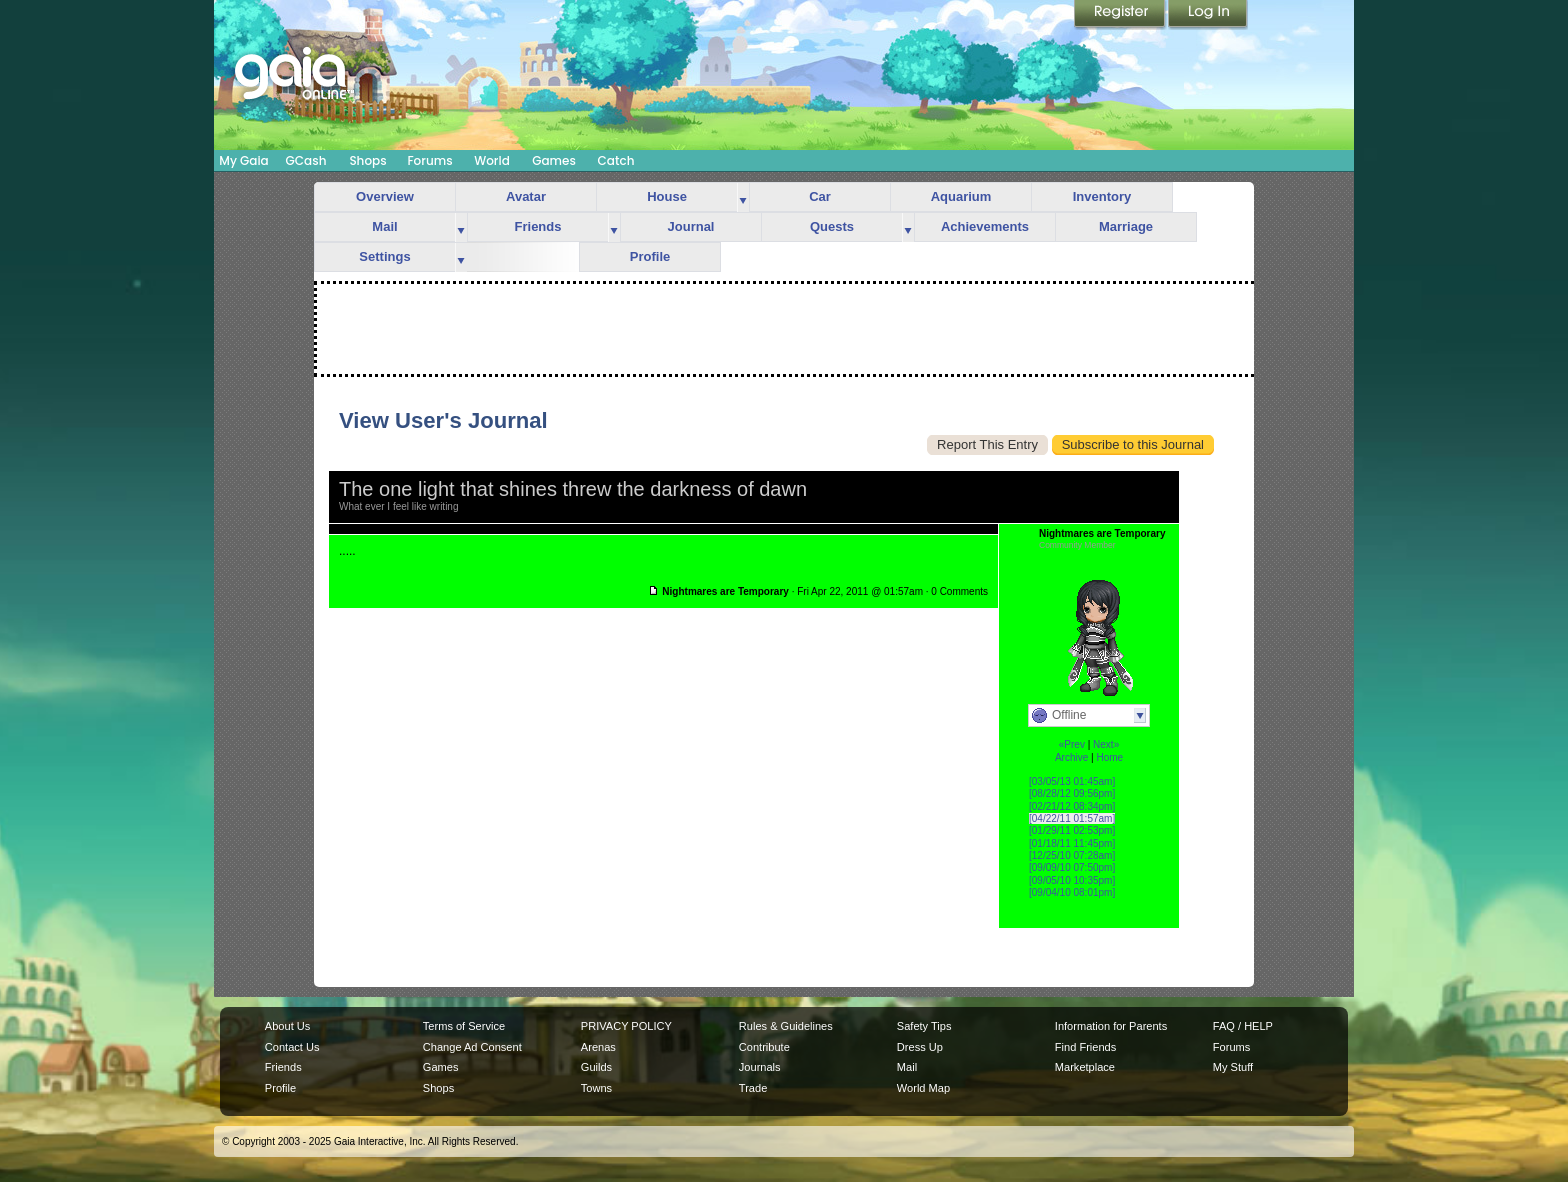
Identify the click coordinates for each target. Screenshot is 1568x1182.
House (667, 196)
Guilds (596, 1067)
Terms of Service (464, 1026)
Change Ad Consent (472, 1047)
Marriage (1126, 226)
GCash (306, 160)
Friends (538, 226)
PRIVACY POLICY (626, 1026)
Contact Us (292, 1047)
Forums (429, 160)
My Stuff (1233, 1067)
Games (554, 160)
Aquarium (961, 196)
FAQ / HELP (1243, 1026)
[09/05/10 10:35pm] (1072, 880)
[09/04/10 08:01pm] (1072, 892)
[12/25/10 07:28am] (1072, 855)
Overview (385, 196)
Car (820, 196)
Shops (367, 160)
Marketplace (1085, 1067)
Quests (832, 226)
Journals (760, 1067)
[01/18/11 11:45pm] (1072, 843)
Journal (691, 226)
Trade (753, 1088)
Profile (650, 256)
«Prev (1072, 744)
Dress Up (920, 1047)
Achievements (985, 226)
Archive (1071, 757)
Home (1109, 757)
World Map (923, 1088)
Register (1121, 15)
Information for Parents (1111, 1026)
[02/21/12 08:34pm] (1072, 806)
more (743, 197)
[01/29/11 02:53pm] (1072, 830)
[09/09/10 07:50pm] (1072, 867)
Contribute (764, 1047)
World (492, 160)
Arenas (598, 1047)
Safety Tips (924, 1026)
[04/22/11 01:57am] (1072, 818)
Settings (384, 256)
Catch (616, 160)
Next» (1106, 744)
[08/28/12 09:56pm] (1072, 793)
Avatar (526, 196)
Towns (596, 1088)
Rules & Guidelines (786, 1026)
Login (1208, 15)
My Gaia (243, 160)
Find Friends (1085, 1047)
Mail (384, 226)
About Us (287, 1026)
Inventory (1102, 196)
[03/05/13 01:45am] (1072, 781)
